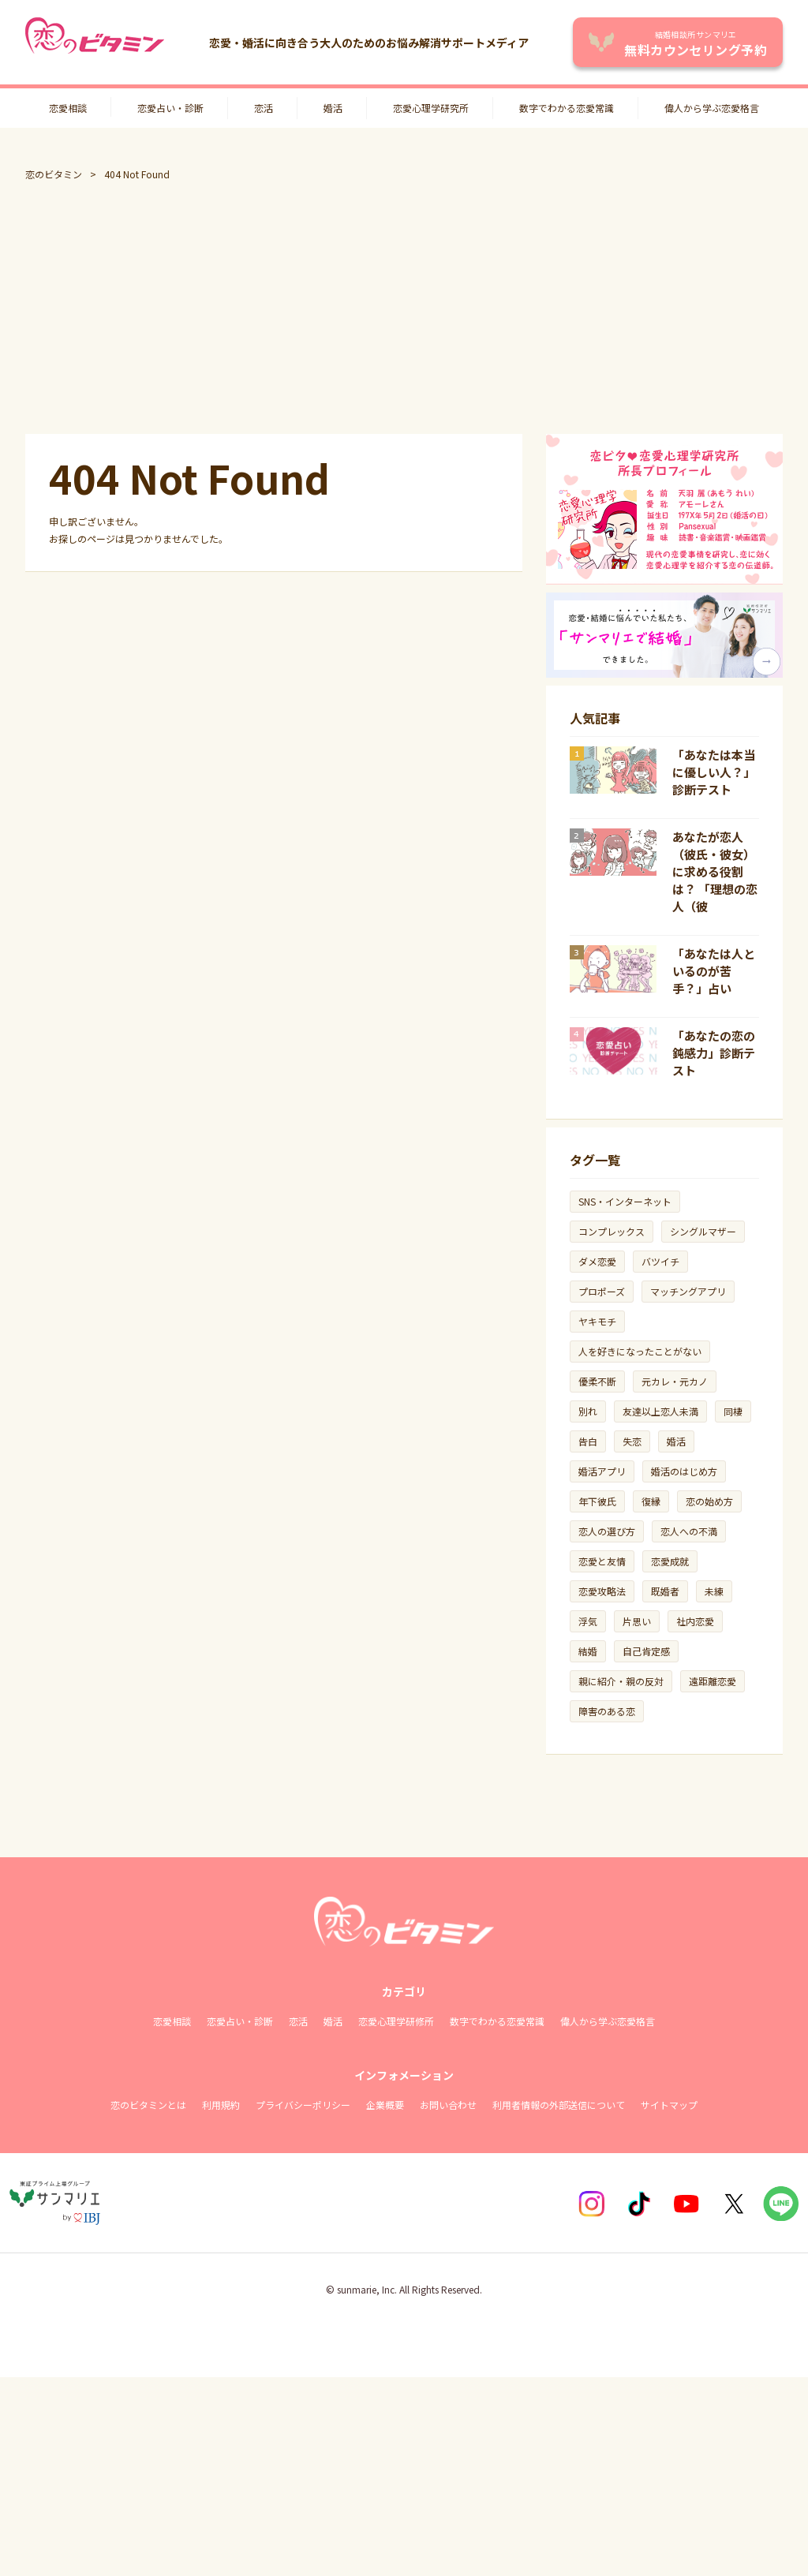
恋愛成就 (670, 1561)
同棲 (733, 1411)
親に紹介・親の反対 (621, 1681)
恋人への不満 (688, 1531)
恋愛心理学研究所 (431, 107)
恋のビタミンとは (148, 2104)
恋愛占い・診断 (170, 107)
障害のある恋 (606, 1711)
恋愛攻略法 (602, 1591)
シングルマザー (703, 1231)
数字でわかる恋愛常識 (566, 107)
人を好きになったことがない (639, 1351)
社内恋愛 (695, 1621)
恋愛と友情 (602, 1561)
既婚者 (665, 1591)
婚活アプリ (602, 1471)
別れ (587, 1411)
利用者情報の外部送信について (558, 2104)
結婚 (587, 1651)
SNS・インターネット (624, 1201)
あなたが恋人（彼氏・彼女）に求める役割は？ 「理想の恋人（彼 (715, 871)
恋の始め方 (709, 1501)
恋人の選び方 (606, 1531)
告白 (587, 1441)
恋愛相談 (68, 107)
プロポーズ (601, 1291)
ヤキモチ (597, 1321)
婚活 (333, 107)
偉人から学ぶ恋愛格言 (711, 107)
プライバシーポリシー (303, 2104)
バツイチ (660, 1261)
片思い (637, 1621)
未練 (714, 1591)
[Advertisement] (404, 307)
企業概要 (385, 2104)
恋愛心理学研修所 (396, 2021)
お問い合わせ (448, 2104)
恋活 (263, 107)
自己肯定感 (646, 1651)
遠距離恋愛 (712, 1681)
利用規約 (221, 2104)
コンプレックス (611, 1231)
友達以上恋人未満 (660, 1411)
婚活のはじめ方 (684, 1471)
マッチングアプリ (688, 1291)
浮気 (587, 1621)
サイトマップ (669, 2104)
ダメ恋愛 (597, 1261)
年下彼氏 (597, 1501)
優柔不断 (597, 1381)
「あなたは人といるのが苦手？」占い (713, 970)
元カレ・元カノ (675, 1381)
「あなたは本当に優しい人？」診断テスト (713, 772)
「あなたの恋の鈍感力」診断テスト (713, 1053)
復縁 (651, 1501)
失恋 (632, 1441)
